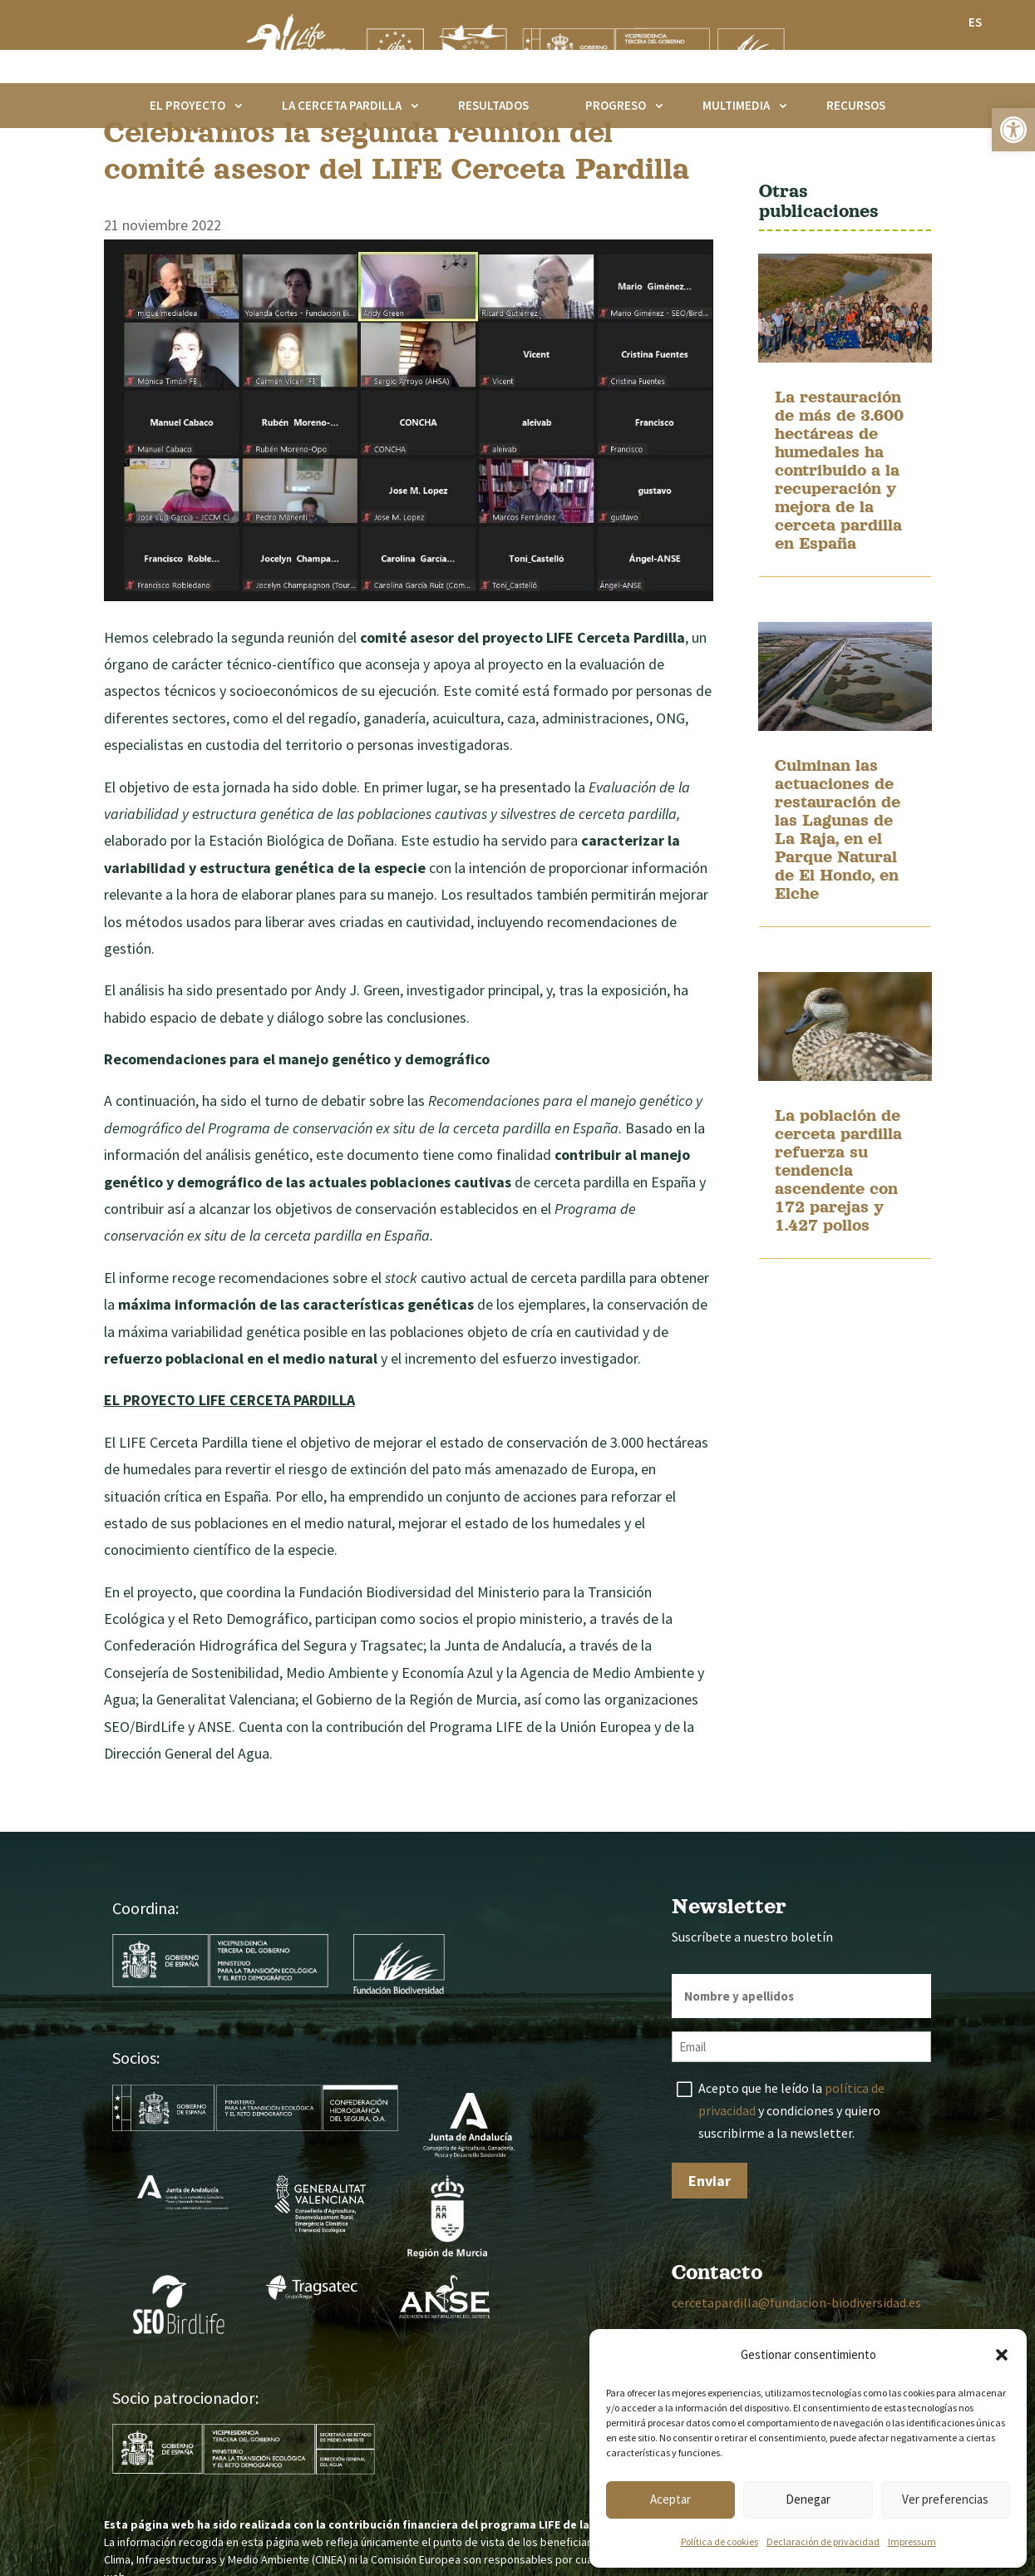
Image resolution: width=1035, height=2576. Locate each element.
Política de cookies (719, 2541)
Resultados (493, 105)
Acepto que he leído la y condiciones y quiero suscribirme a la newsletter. (791, 2188)
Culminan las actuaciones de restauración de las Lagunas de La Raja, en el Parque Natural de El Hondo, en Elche (837, 907)
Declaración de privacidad (823, 2541)
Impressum (912, 2541)
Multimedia (736, 105)
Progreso (615, 105)
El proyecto (187, 105)
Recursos (855, 105)
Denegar (808, 2499)
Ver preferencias (945, 2499)
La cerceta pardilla (342, 105)
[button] (1013, 129)
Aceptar (670, 2499)
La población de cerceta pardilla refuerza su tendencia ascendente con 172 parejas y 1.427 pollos (838, 1248)
